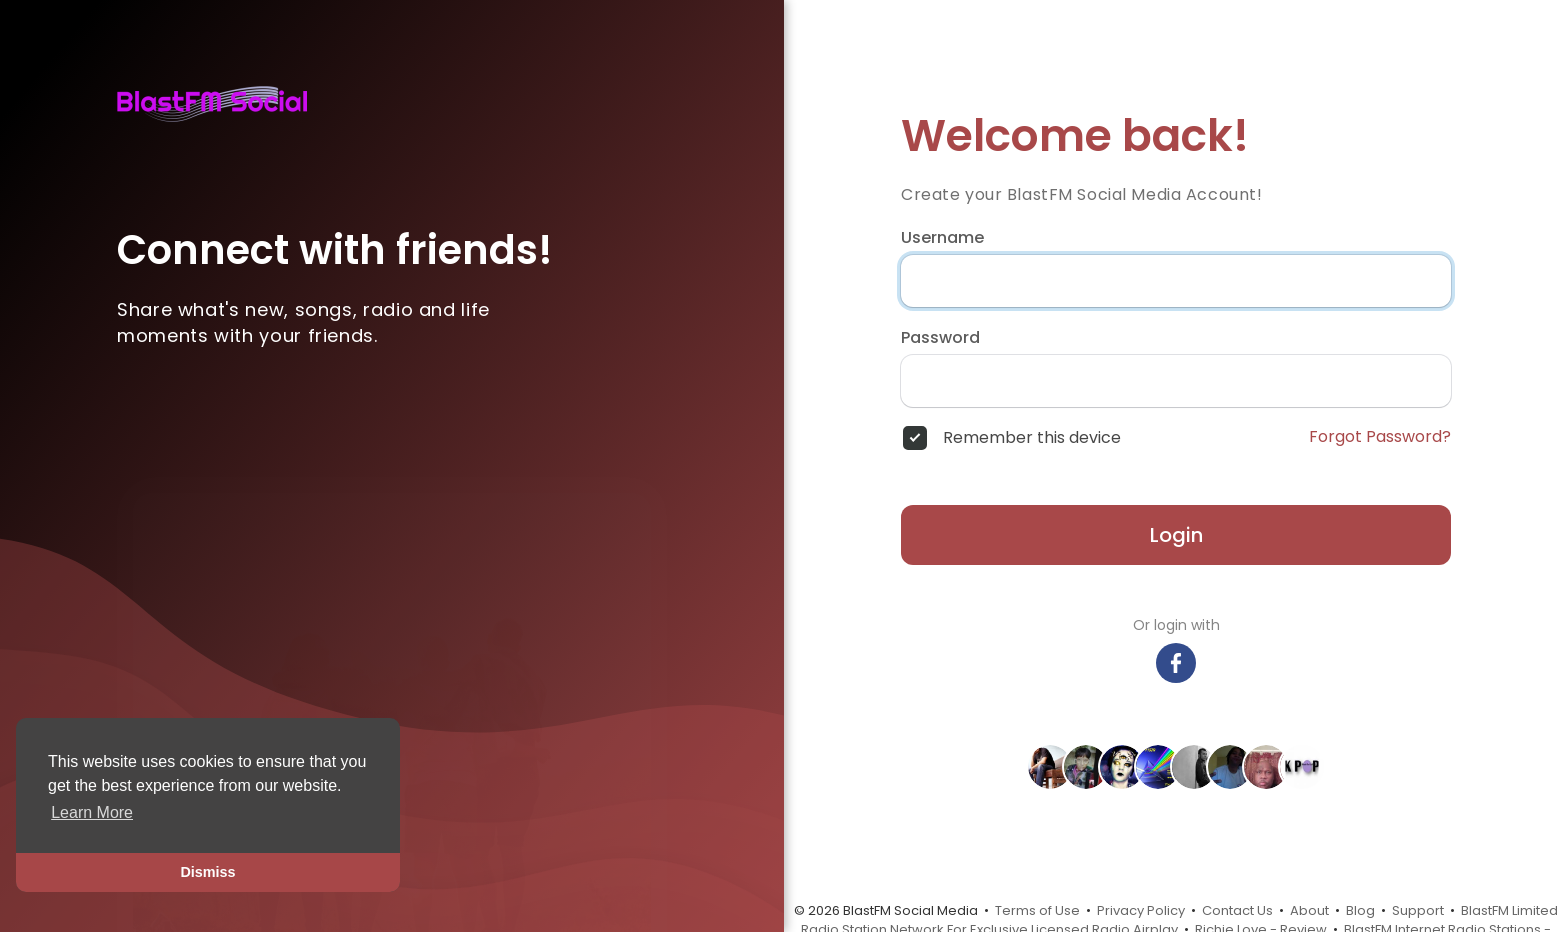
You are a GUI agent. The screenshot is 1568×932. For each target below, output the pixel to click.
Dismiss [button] (207, 872)
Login (1176, 535)
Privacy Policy (1141, 910)
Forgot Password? (1380, 437)
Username (942, 238)
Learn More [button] (92, 812)
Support (1418, 910)
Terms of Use (1037, 910)
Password (940, 338)
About (1309, 910)
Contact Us (1237, 910)
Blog (1360, 910)
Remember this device (1032, 438)
